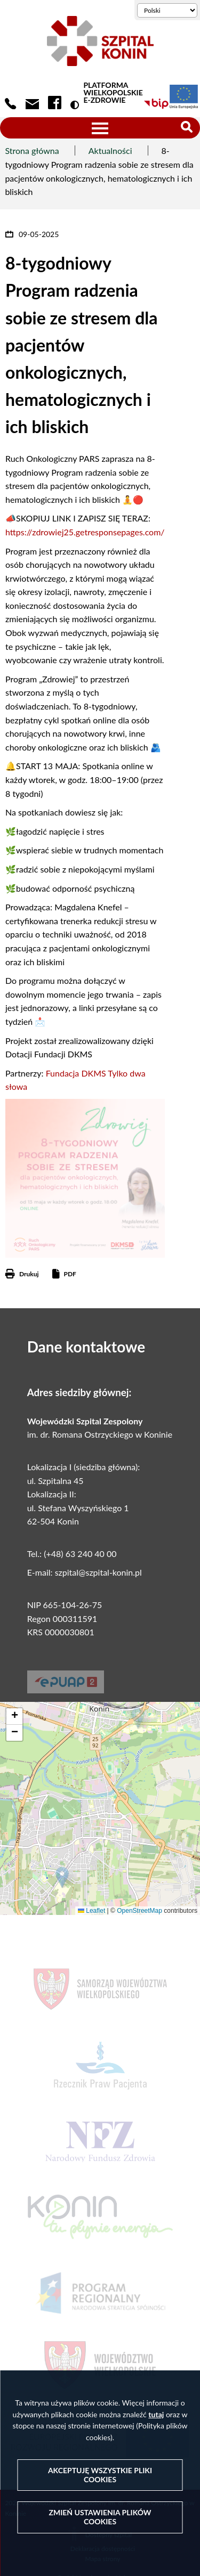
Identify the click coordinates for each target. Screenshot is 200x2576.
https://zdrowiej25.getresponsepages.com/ (85, 532)
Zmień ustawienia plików (100, 2517)
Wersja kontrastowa (76, 105)
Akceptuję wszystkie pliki (100, 2475)
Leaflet (91, 1910)
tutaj (156, 2414)
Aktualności (110, 150)
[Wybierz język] (167, 10)
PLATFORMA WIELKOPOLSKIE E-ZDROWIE (112, 92)
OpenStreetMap (139, 1910)
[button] (62, 1877)
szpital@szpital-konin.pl (98, 1572)
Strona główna (32, 150)
